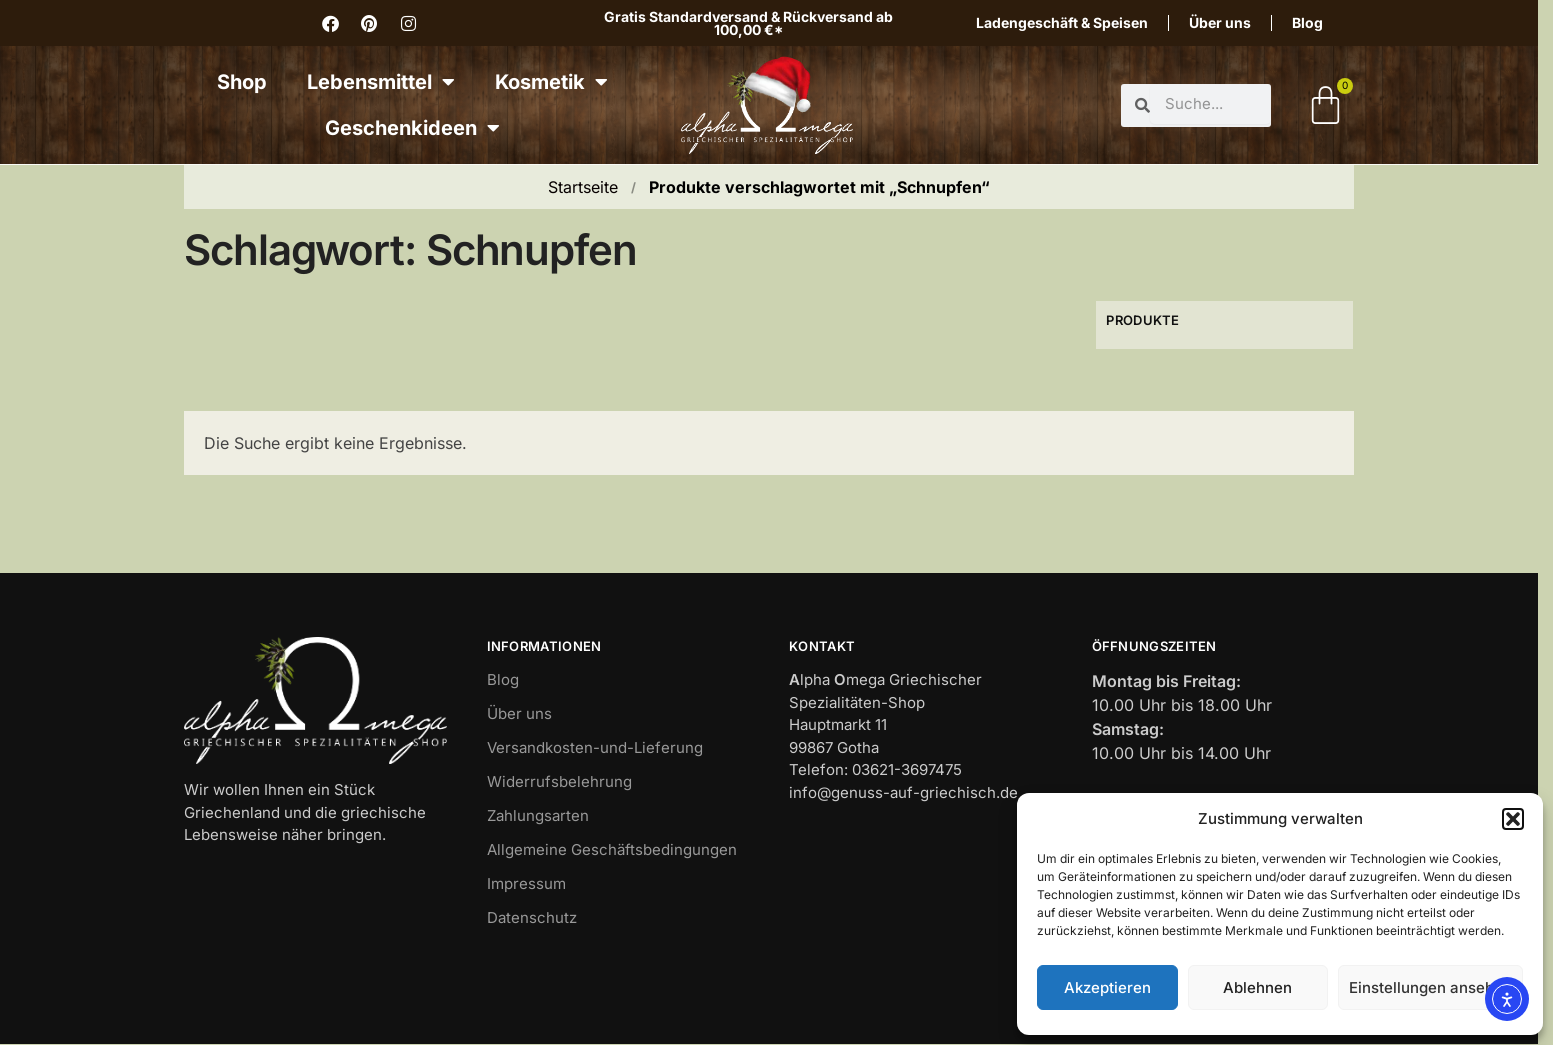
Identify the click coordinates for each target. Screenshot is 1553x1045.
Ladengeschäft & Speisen (1062, 22)
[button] (1513, 819)
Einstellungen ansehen (1430, 987)
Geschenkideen (412, 128)
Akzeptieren (1107, 987)
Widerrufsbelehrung (559, 781)
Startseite (583, 187)
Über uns (1220, 22)
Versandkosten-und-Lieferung (595, 747)
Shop (242, 82)
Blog (1307, 22)
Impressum (526, 883)
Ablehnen (1257, 987)
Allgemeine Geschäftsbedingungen (612, 849)
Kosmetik (551, 82)
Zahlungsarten (538, 815)
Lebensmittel (381, 82)
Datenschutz (532, 917)
